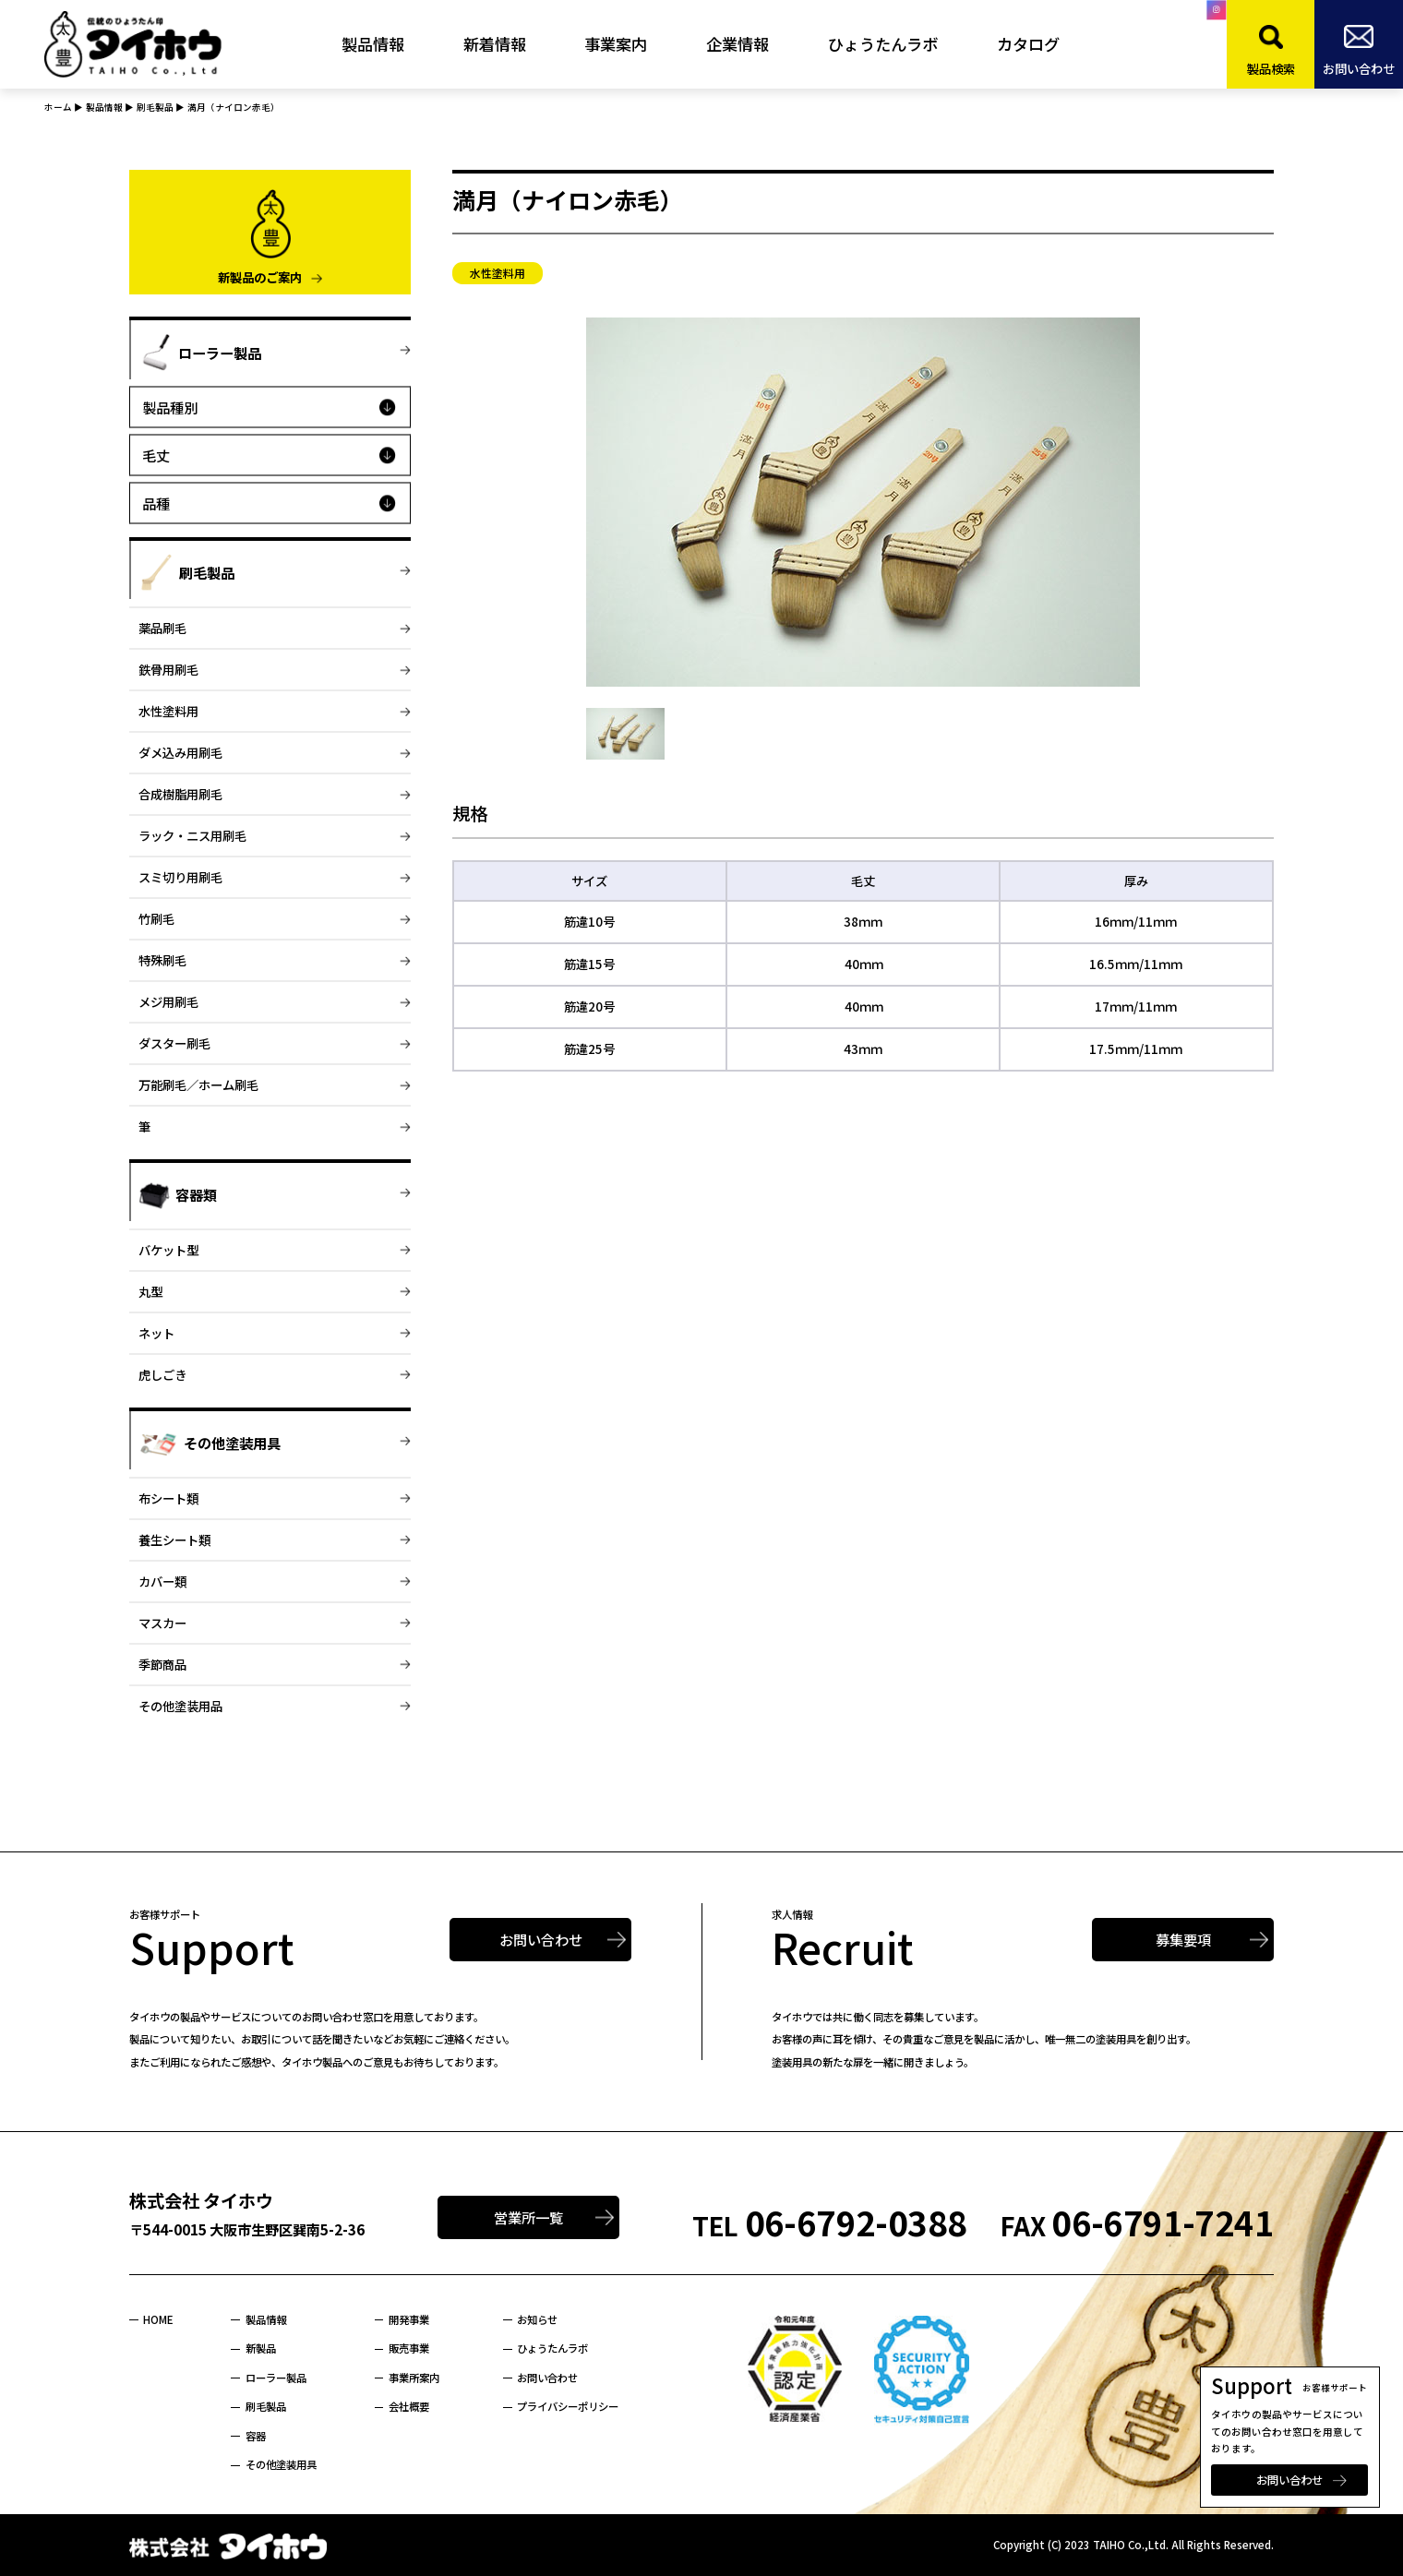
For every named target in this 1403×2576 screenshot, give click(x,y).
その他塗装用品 (180, 1705)
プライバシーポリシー (567, 2406)
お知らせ (537, 2319)
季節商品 (162, 1664)
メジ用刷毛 (168, 1001)
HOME (158, 2319)
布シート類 (168, 1498)
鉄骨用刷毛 (168, 669)
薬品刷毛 (162, 627)
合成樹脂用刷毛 (180, 794)
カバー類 (162, 1581)
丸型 (150, 1291)
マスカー (162, 1622)
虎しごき (162, 1374)
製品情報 (266, 2319)
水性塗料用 (168, 710)
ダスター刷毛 (174, 1043)
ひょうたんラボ (552, 2348)
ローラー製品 (276, 2377)
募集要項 (1183, 1939)
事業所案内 (414, 2377)
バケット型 (168, 1249)
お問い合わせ (1289, 2480)
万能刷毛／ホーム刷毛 (198, 1084)
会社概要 (409, 2406)
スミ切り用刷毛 (180, 877)
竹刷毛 (156, 918)
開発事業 (409, 2319)
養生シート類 (174, 1539)
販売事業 (409, 2348)
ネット (156, 1333)
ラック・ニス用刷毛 (192, 835)
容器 (256, 2435)
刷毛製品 (266, 2406)
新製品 (261, 2348)
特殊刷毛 (162, 960)
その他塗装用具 (281, 2464)
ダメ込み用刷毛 (180, 752)
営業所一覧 (528, 2217)
